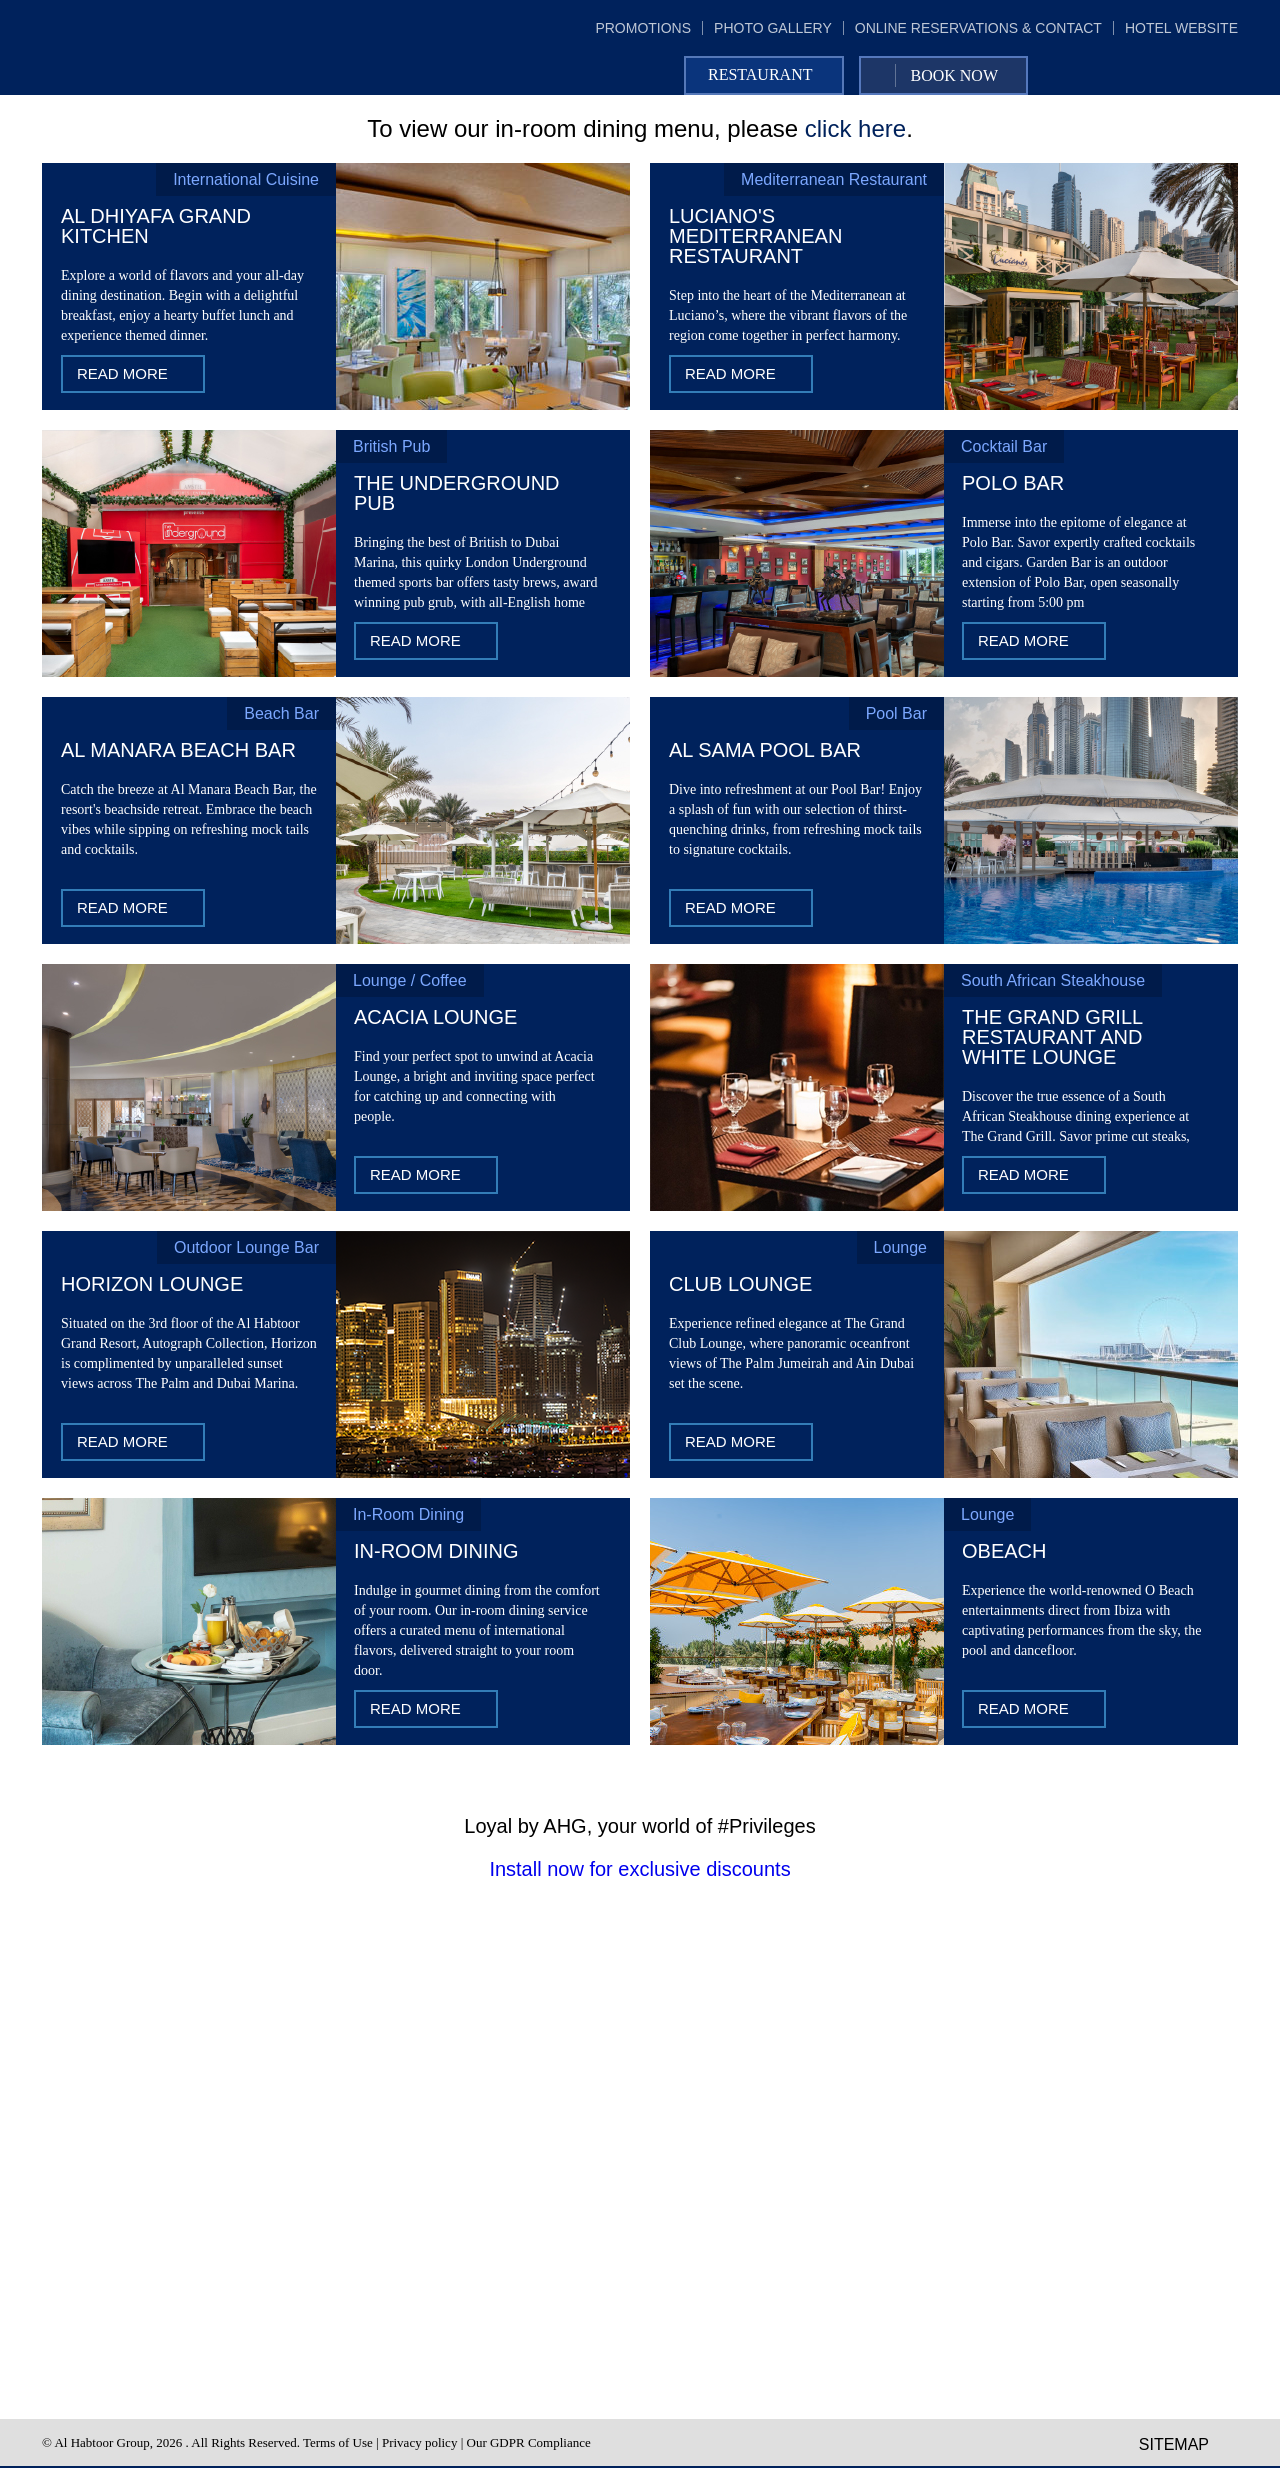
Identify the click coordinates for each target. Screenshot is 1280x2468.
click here (855, 128)
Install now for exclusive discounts (639, 1869)
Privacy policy (419, 2442)
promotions (643, 28)
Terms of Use (338, 2442)
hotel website (1181, 28)
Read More (122, 373)
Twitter (1181, 76)
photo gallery (773, 28)
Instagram (1222, 76)
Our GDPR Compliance (529, 2442)
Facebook (1140, 76)
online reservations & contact (978, 28)
